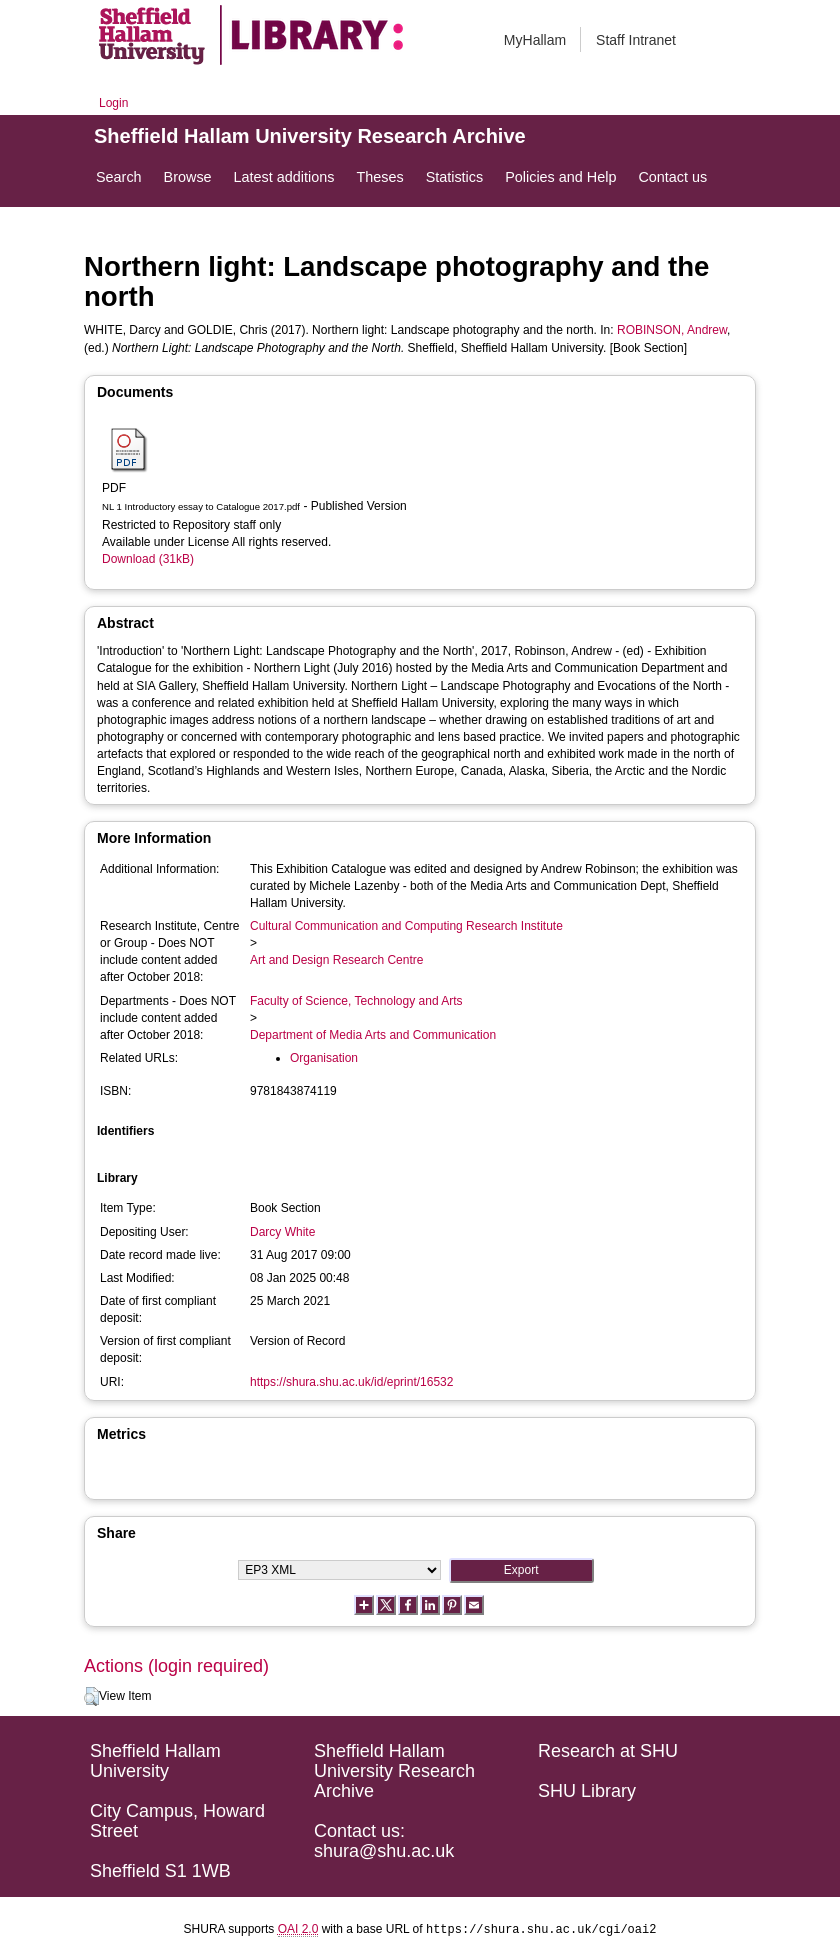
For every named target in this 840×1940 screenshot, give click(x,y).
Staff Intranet (636, 40)
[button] (91, 1697)
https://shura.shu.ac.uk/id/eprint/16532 (351, 1382)
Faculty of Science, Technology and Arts (356, 1001)
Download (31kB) (148, 559)
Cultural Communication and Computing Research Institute (406, 926)
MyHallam (535, 40)
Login (113, 103)
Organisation (324, 1058)
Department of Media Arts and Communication (373, 1035)
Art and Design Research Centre (336, 960)
